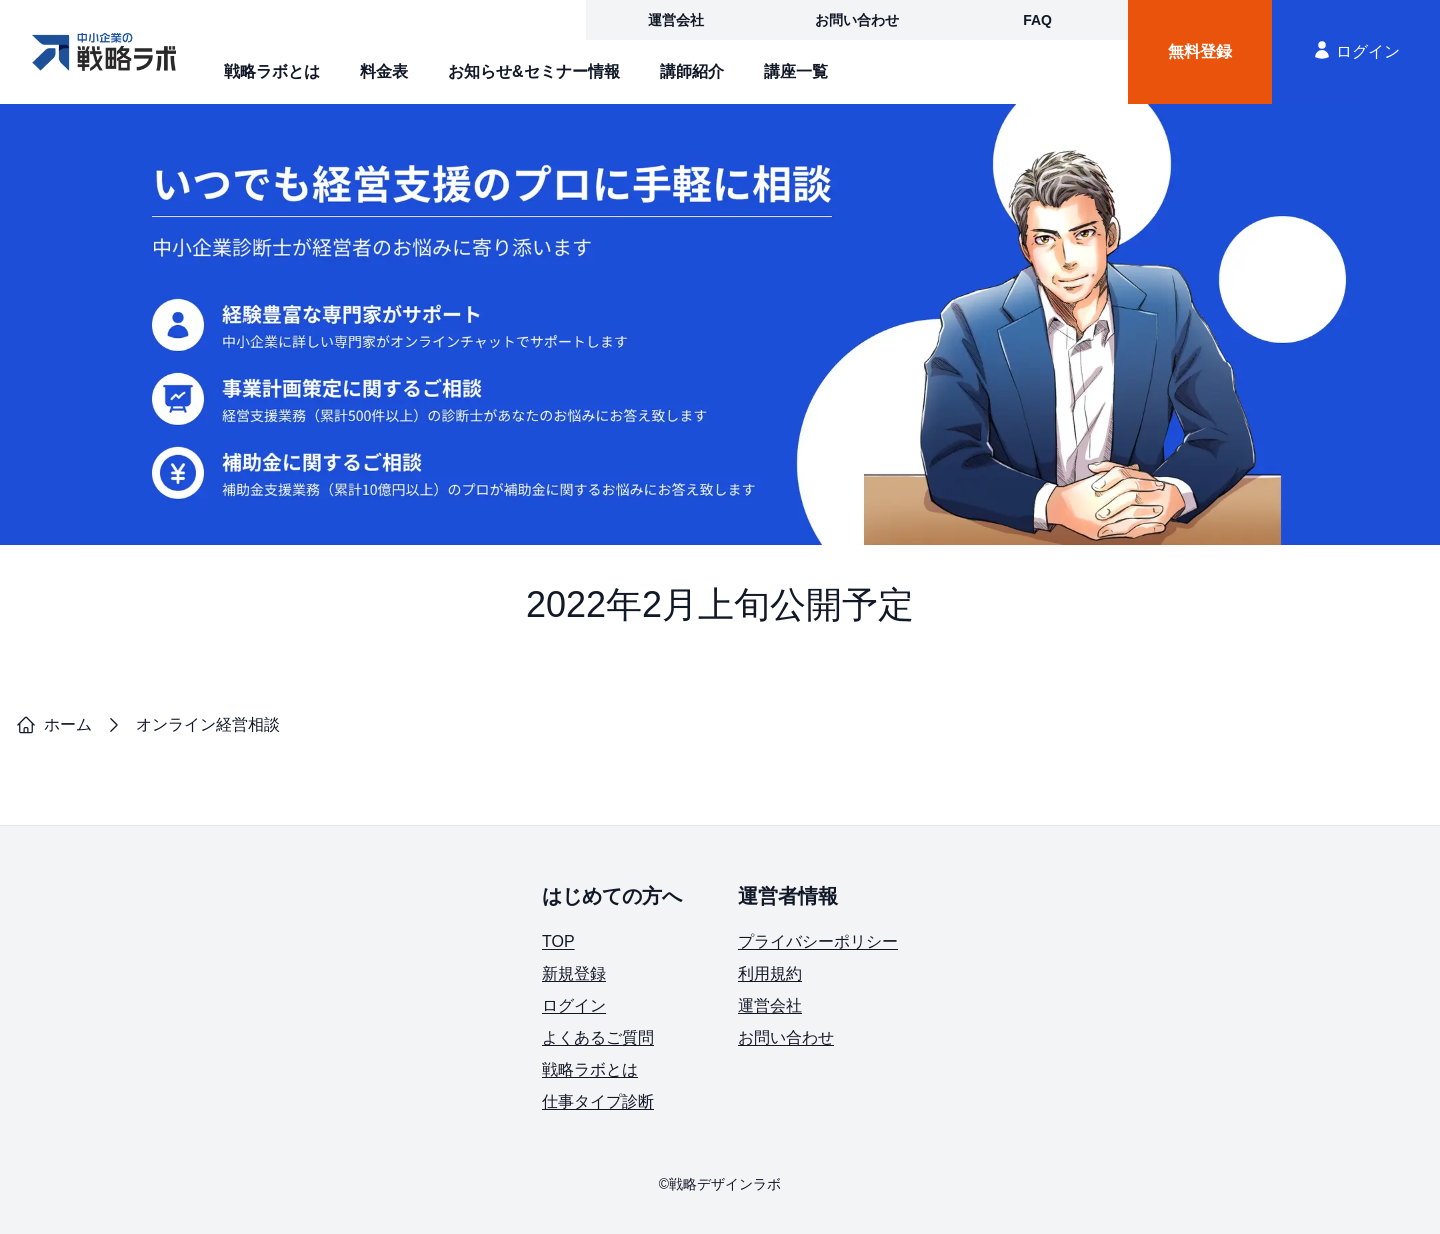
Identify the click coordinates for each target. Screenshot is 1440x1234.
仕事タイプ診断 (598, 1101)
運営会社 (676, 20)
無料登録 (1200, 51)
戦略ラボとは (272, 71)
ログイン (1356, 50)
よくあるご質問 (598, 1037)
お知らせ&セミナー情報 (534, 71)
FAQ (1037, 20)
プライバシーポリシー (818, 941)
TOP (558, 941)
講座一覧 (796, 71)
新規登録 (574, 973)
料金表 (384, 71)
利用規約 (770, 973)
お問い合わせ (857, 20)
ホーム (54, 725)
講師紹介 (692, 71)
